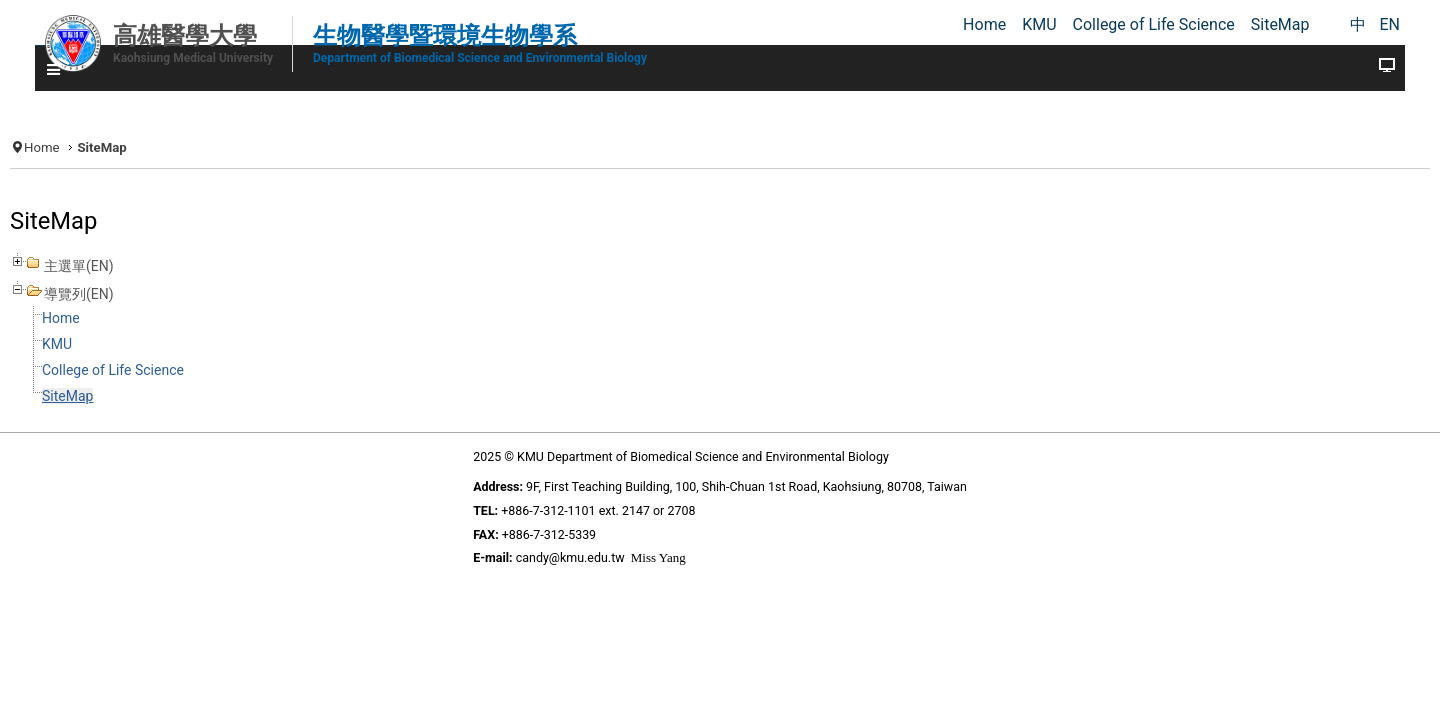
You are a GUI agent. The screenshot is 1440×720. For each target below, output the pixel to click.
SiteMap (192, 415)
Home (168, 141)
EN (1389, 24)
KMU (184, 362)
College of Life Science (248, 388)
